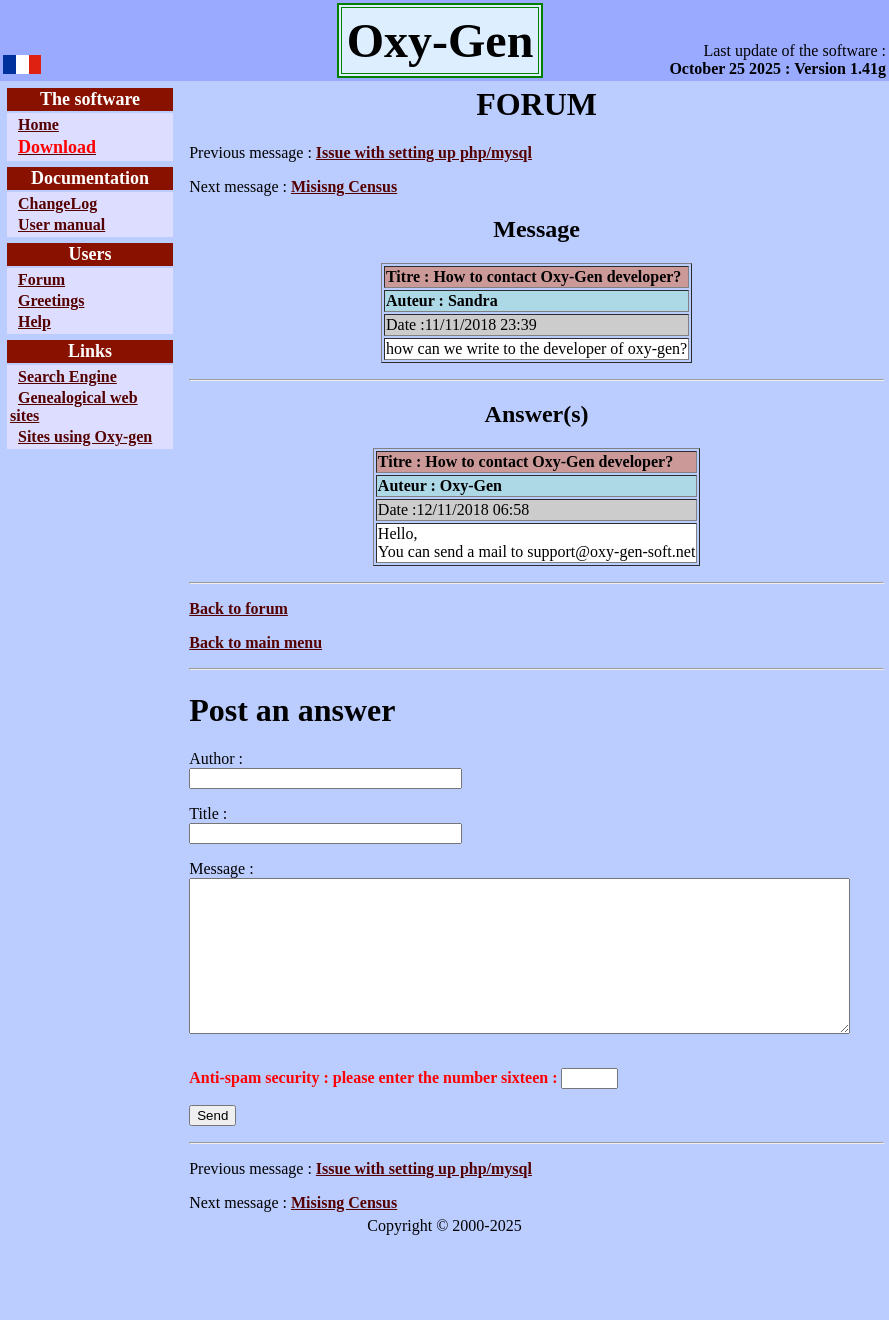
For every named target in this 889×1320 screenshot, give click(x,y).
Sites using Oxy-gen (50, 445)
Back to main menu (209, 642)
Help (34, 321)
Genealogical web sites (58, 406)
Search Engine (67, 376)
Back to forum (192, 608)
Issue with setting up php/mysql (378, 152)
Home (38, 124)
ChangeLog (57, 203)
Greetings (51, 300)
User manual (61, 224)
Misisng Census (298, 186)
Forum (41, 279)
